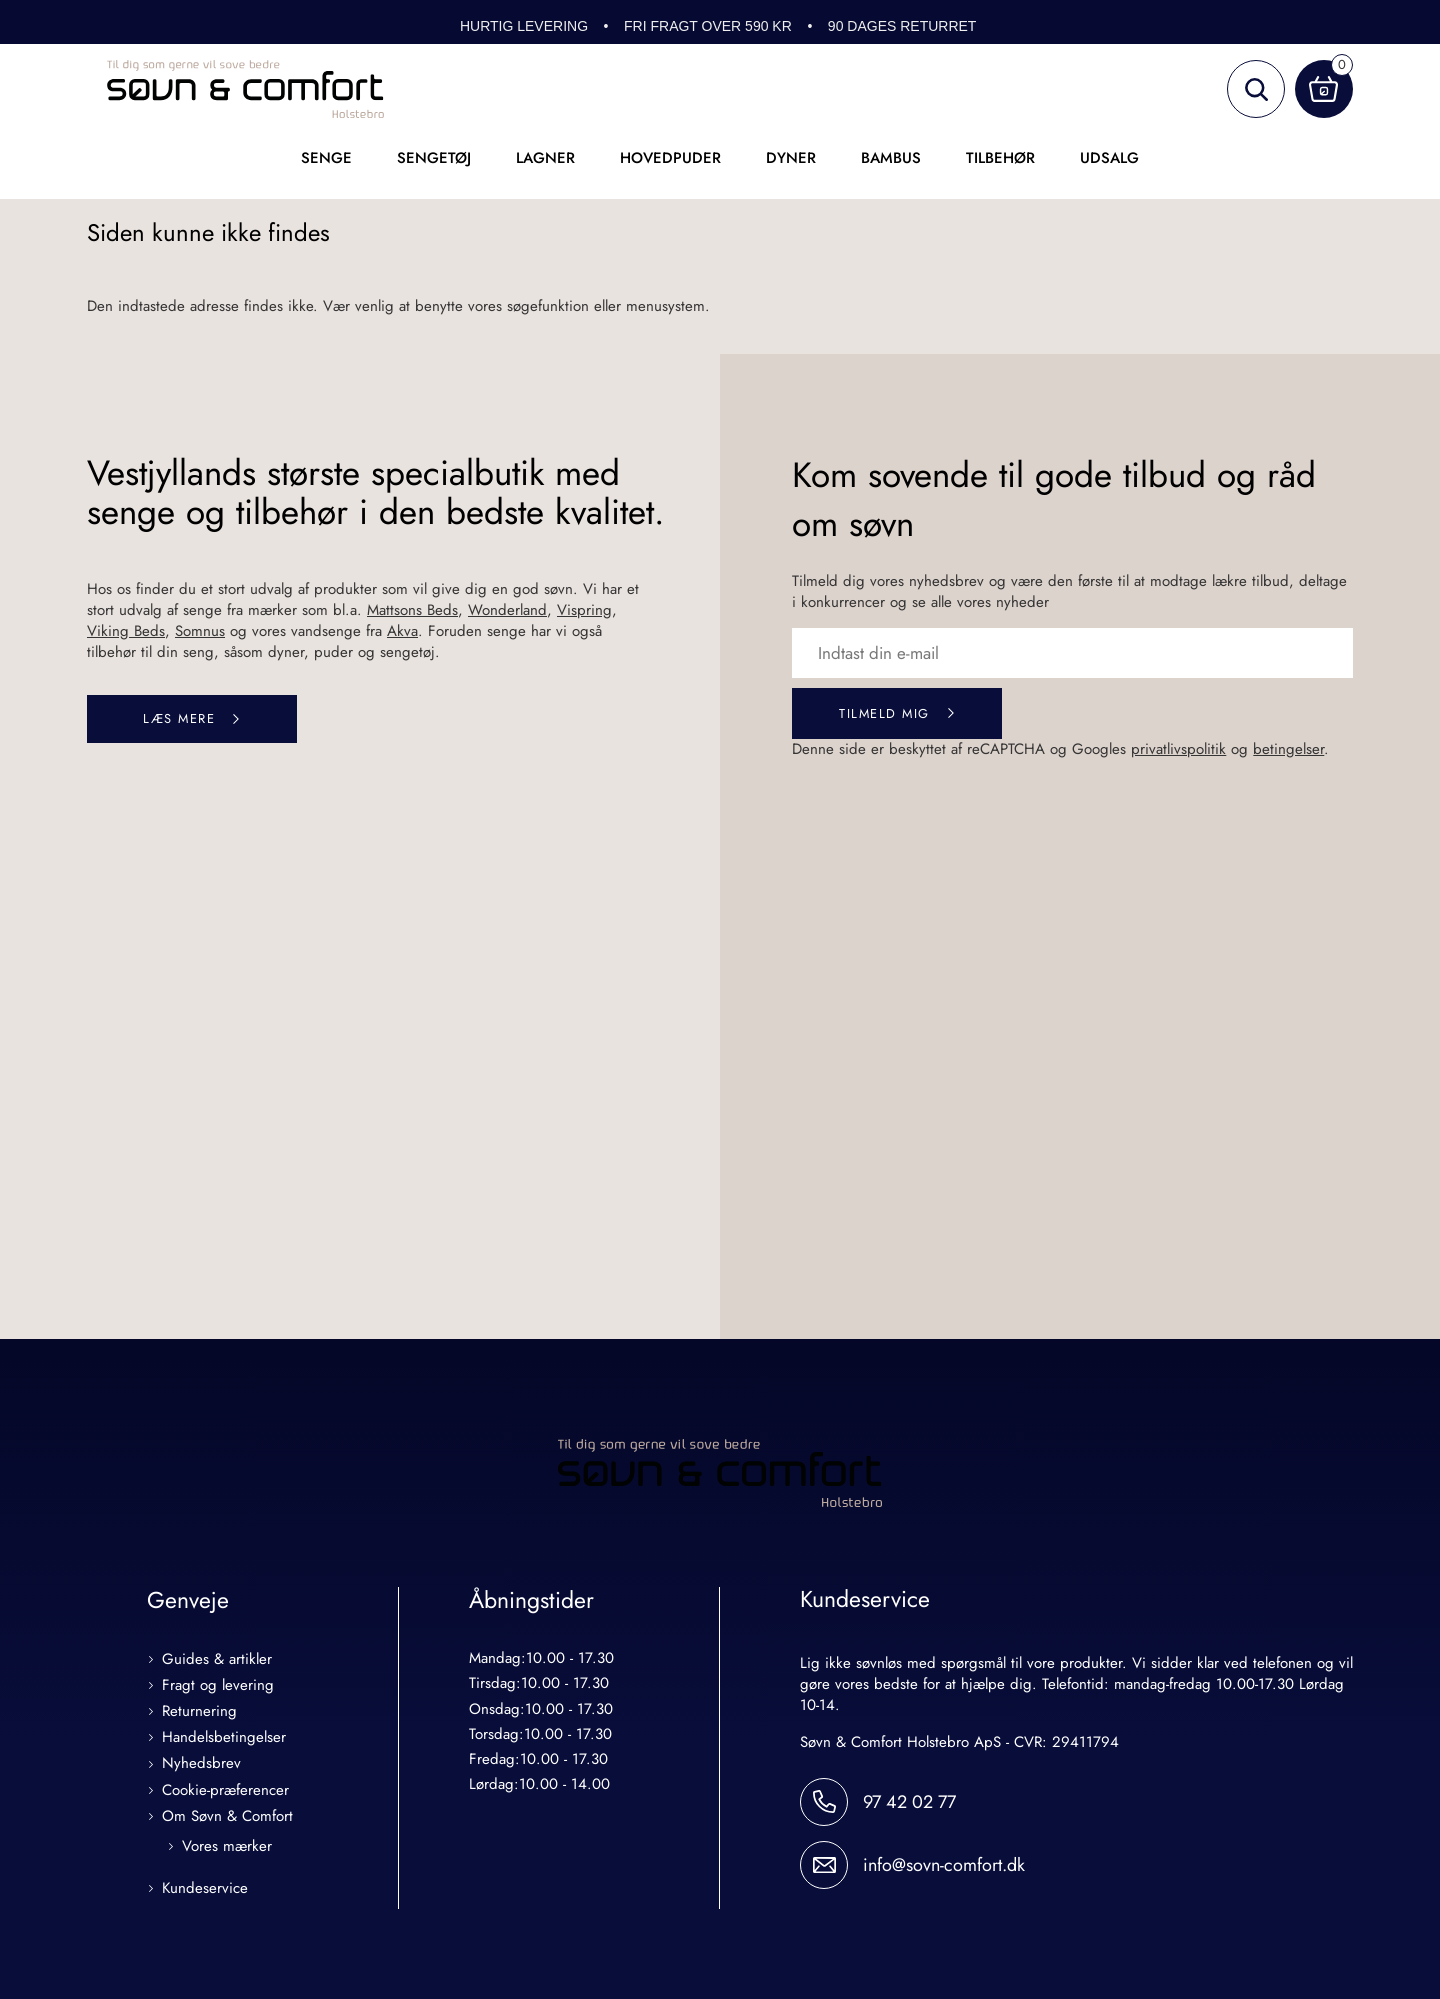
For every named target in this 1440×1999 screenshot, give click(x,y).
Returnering (199, 1713)
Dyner (791, 158)
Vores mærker (227, 1848)
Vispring (584, 610)
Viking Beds (126, 631)
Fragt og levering (218, 1687)
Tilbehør (1000, 158)
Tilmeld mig (884, 714)
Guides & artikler (217, 1661)
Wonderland (507, 610)
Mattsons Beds (412, 610)
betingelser (1288, 751)
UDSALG (1109, 158)
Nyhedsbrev (201, 1766)
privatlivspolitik (1178, 751)
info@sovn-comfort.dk (944, 1867)
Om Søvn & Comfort (227, 1818)
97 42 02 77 (909, 1804)
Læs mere (179, 719)
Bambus (891, 158)
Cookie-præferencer (225, 1792)
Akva (402, 631)
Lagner (545, 158)
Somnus (200, 631)
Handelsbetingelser (224, 1740)
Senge (326, 158)
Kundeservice (205, 1890)
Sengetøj (434, 158)
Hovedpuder (670, 158)
